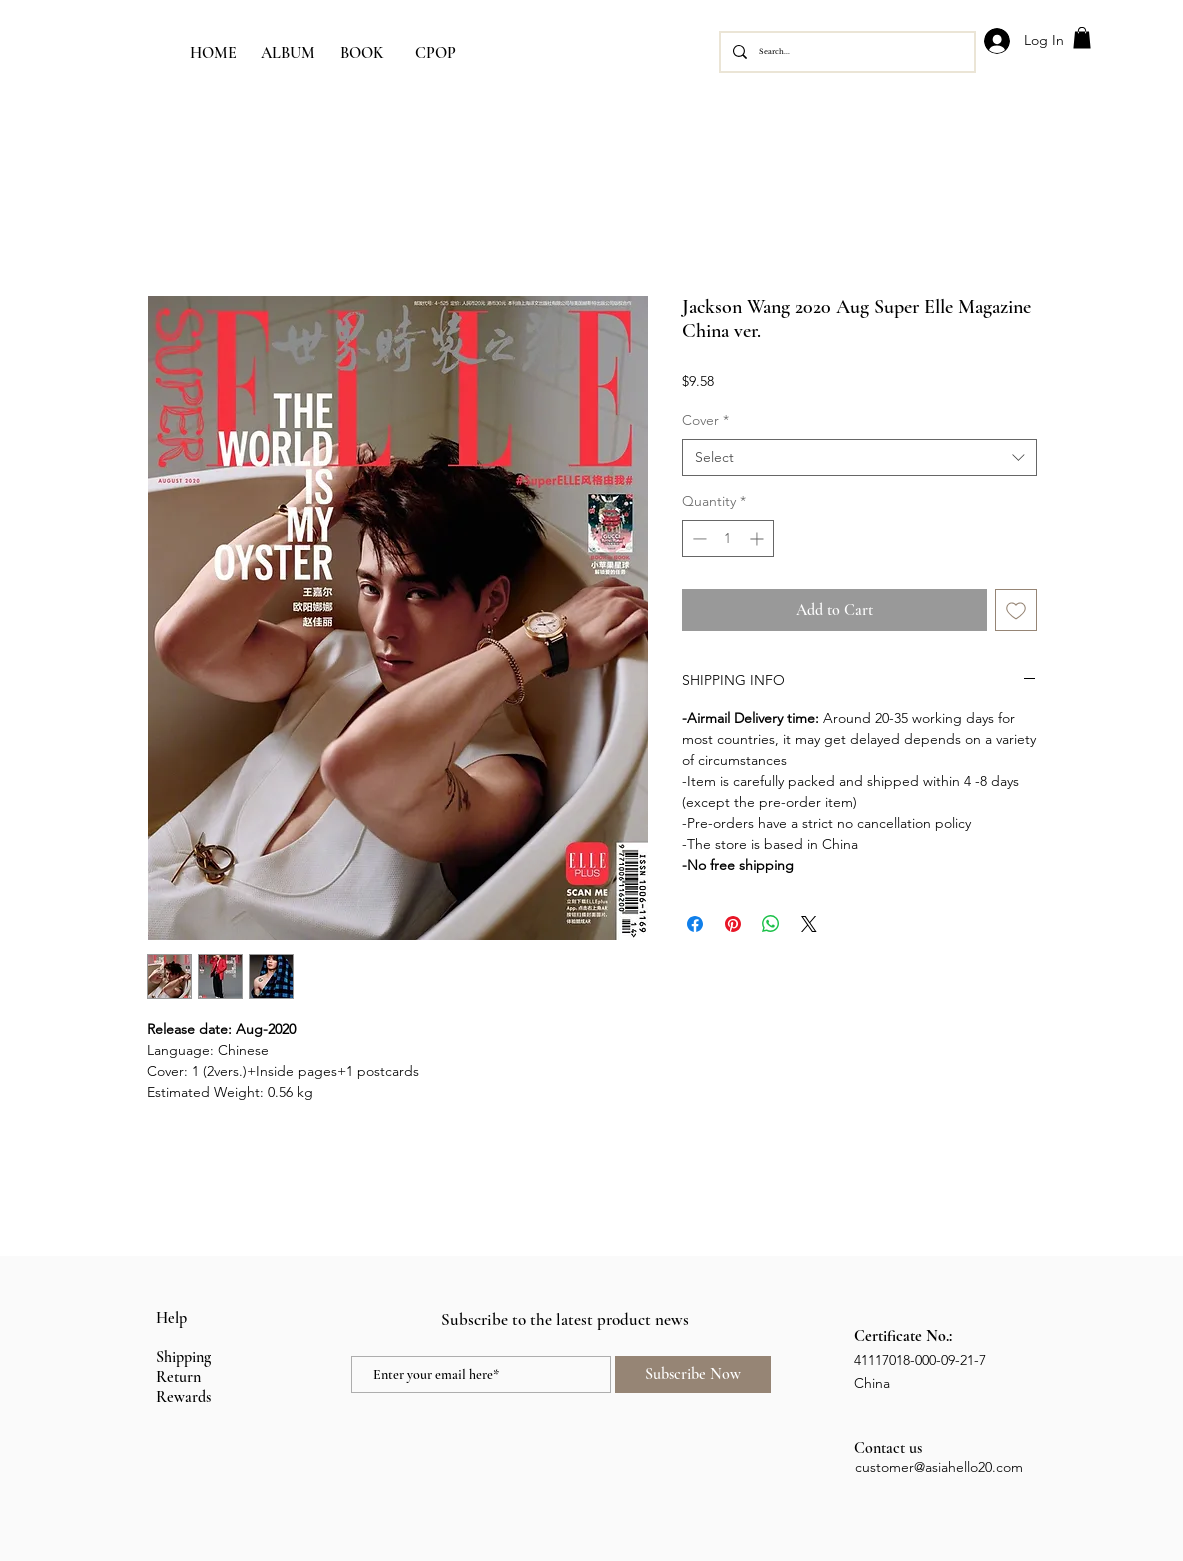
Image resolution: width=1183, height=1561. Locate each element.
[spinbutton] (728, 538)
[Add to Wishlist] (1016, 610)
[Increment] (758, 538)
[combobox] (859, 458)
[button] (1082, 38)
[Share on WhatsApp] (771, 924)
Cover (705, 420)
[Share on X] (809, 924)
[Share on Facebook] (695, 924)
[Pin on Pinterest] (733, 924)
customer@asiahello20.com (939, 1467)
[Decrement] (697, 538)
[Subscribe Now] (693, 1374)
